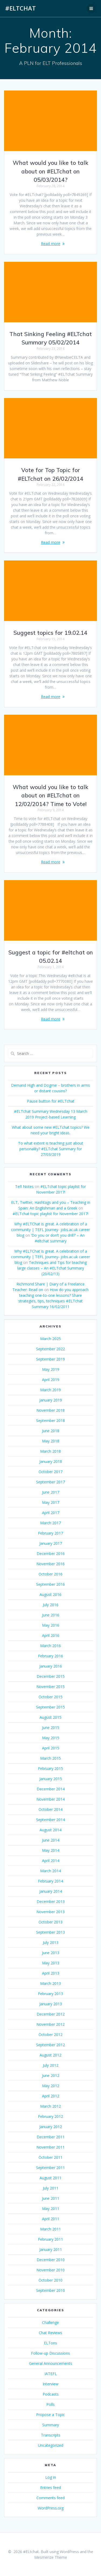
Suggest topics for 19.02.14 (50, 632)
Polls (50, 2404)
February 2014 (50, 1881)
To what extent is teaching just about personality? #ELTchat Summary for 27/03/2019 (50, 1149)
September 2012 (50, 2044)
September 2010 (50, 2290)
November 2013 (50, 1911)
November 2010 (50, 2269)
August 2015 (50, 1717)
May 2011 (50, 2208)
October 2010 (50, 2280)
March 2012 (50, 2106)
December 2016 (51, 1553)
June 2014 (50, 1840)
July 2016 (50, 1604)
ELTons (50, 2342)
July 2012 (50, 2065)
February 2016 (50, 1655)
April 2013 (50, 1973)
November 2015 (50, 1686)
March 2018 (50, 1451)
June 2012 (50, 2075)
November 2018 (50, 1410)
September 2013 (50, 1932)
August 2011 (50, 2177)
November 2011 (50, 2147)
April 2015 (50, 1748)
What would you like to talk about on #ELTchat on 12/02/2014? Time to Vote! (50, 795)
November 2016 (50, 1563)
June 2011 (50, 2198)
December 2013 (51, 1901)
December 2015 (51, 1676)
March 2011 (50, 2229)
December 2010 (51, 2259)
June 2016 (50, 1615)
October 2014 (50, 1809)
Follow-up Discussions (50, 2353)
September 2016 (50, 1584)
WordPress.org (51, 2508)
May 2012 (50, 2085)
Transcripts (50, 2435)
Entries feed (50, 2487)
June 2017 (50, 1492)
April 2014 (50, 1860)
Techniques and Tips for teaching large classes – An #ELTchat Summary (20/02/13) (52, 1268)
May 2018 (50, 1441)
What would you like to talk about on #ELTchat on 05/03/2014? (50, 171)
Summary (50, 2424)
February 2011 (50, 2239)
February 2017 (50, 1533)
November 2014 (50, 1799)
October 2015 (50, 1696)
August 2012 (50, 2055)
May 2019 (50, 1369)
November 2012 (50, 2024)
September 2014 (50, 1819)
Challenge (50, 2322)
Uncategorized (50, 2445)
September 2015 (50, 1707)
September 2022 (50, 1348)
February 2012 (50, 2116)
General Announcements (50, 2363)
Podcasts (51, 2394)
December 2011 (51, 2136)
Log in (50, 2477)
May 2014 (50, 1850)
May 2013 (50, 1962)
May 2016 (50, 1625)
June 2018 (50, 1430)
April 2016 (50, 1635)
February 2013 (50, 1993)
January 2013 (50, 2003)
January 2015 (50, 1778)
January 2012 (50, 2126)
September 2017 (50, 1481)
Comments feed (50, 2497)
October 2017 (50, 1471)
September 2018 (50, 1420)
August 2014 (50, 1829)
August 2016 (50, 1594)
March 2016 (50, 1645)
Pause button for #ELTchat (50, 1101)
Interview (50, 2383)
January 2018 (50, 1461)
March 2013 (50, 1983)
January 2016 (50, 1666)
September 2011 (50, 2167)
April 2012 (50, 2096)
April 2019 (50, 1379)
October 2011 (50, 2157)
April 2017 (50, 1512)
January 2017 (50, 1543)
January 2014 (50, 1891)
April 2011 (50, 2218)
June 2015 (50, 1727)
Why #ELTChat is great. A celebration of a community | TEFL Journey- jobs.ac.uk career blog (50, 1229)
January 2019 (50, 1400)
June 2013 (50, 1952)
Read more (50, 243)
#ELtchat (20, 8)
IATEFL (50, 2373)
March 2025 (50, 1338)
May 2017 (50, 1502)
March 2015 (50, 1758)
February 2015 (50, 1768)
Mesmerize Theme (50, 2557)
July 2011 (50, 2188)
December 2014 (51, 1788)
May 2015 (50, 1737)
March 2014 (50, 1870)
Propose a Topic (50, 2414)
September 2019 (50, 1359)
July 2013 (50, 1942)
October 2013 (50, 1922)
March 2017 (50, 1522)
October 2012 (50, 2034)
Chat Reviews (50, 2332)
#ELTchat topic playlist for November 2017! (50, 1213)
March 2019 (50, 1389)
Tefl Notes (24, 1186)
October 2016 (50, 1574)
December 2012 (51, 2014)
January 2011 (50, 2249)
